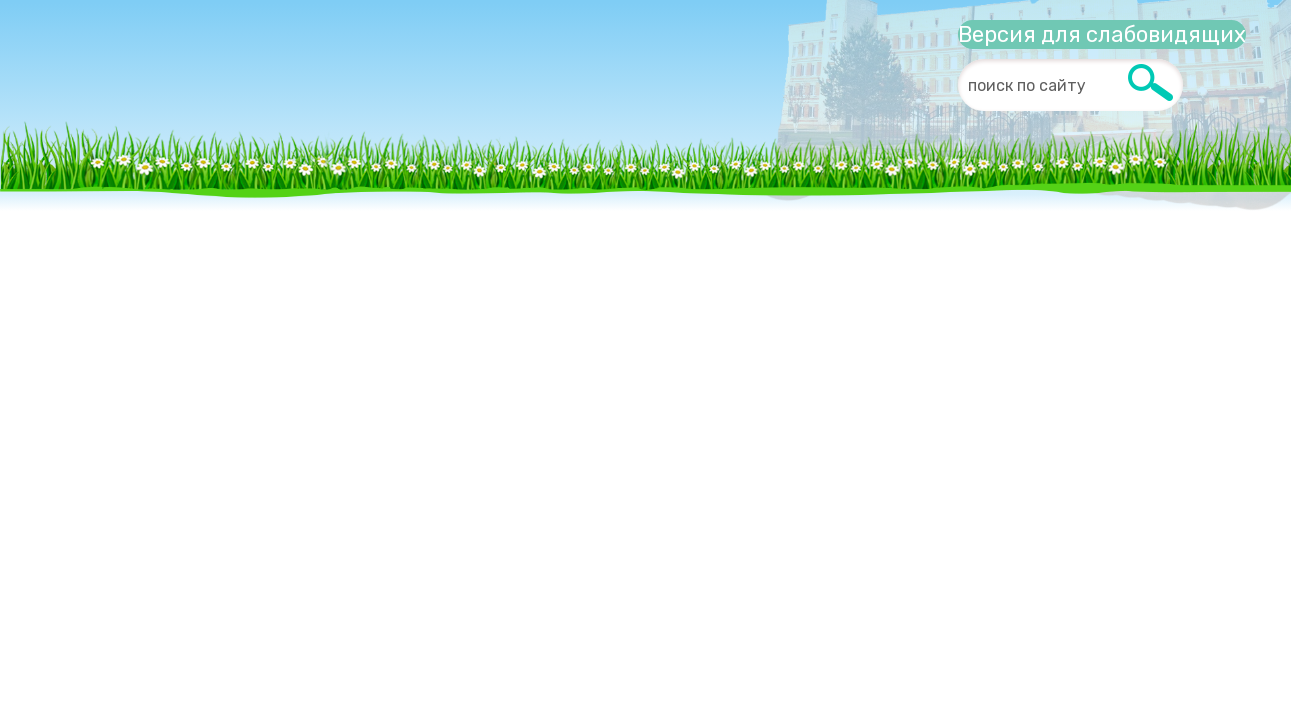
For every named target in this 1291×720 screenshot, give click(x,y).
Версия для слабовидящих (1102, 34)
